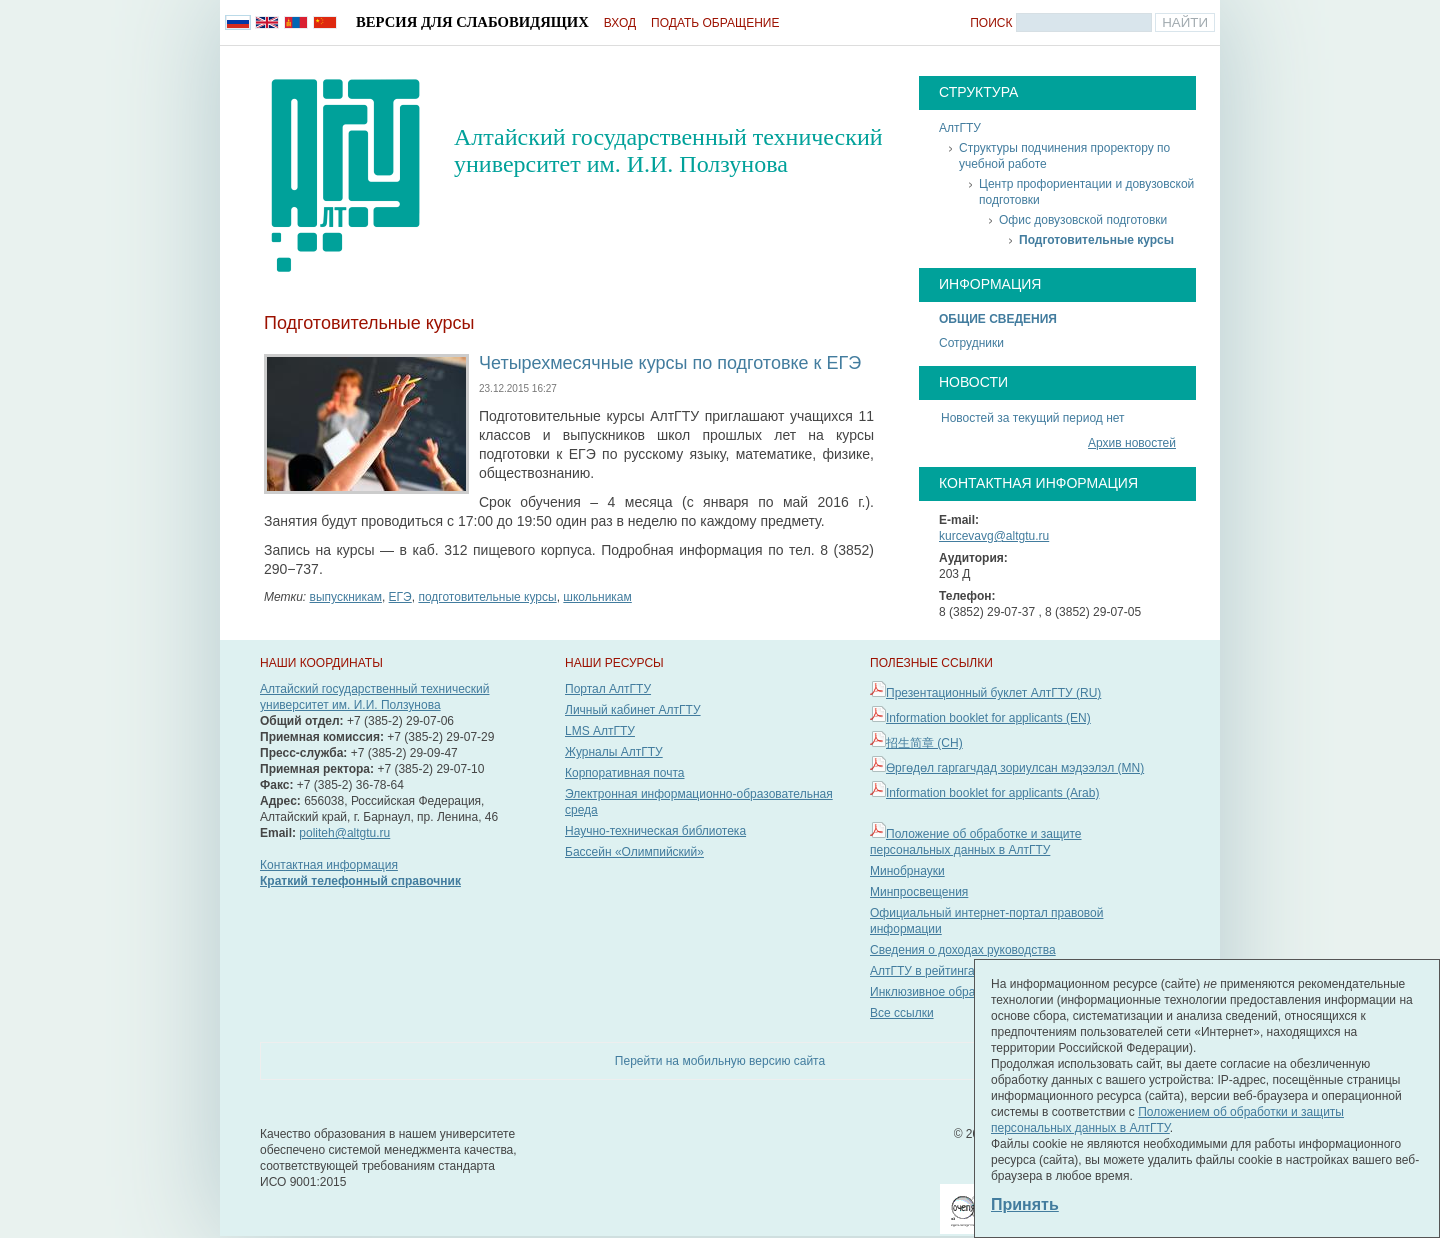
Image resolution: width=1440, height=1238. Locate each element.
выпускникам (346, 597)
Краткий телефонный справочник (360, 881)
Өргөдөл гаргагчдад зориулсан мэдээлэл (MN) (1015, 768)
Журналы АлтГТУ (614, 752)
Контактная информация (329, 865)
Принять (1025, 1204)
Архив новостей (1132, 443)
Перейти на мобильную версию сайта (720, 1061)
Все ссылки (902, 1013)
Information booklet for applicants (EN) (988, 718)
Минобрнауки (907, 871)
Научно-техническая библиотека (655, 831)
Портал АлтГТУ (608, 689)
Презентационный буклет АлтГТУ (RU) (993, 693)
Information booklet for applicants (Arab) (992, 793)
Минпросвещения (919, 892)
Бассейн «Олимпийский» (634, 852)
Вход (620, 23)
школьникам (597, 597)
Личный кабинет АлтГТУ (633, 710)
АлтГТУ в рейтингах (925, 971)
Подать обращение (715, 23)
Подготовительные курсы (1096, 240)
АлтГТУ (960, 128)
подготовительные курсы (487, 597)
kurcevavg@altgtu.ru (994, 536)
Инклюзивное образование (945, 992)
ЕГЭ (400, 597)
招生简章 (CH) (924, 743)
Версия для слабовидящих (472, 22)
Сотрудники (971, 343)
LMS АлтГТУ (600, 731)
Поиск (991, 23)
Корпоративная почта (625, 773)
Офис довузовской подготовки (1083, 220)
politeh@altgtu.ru (344, 833)
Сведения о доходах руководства (963, 950)
